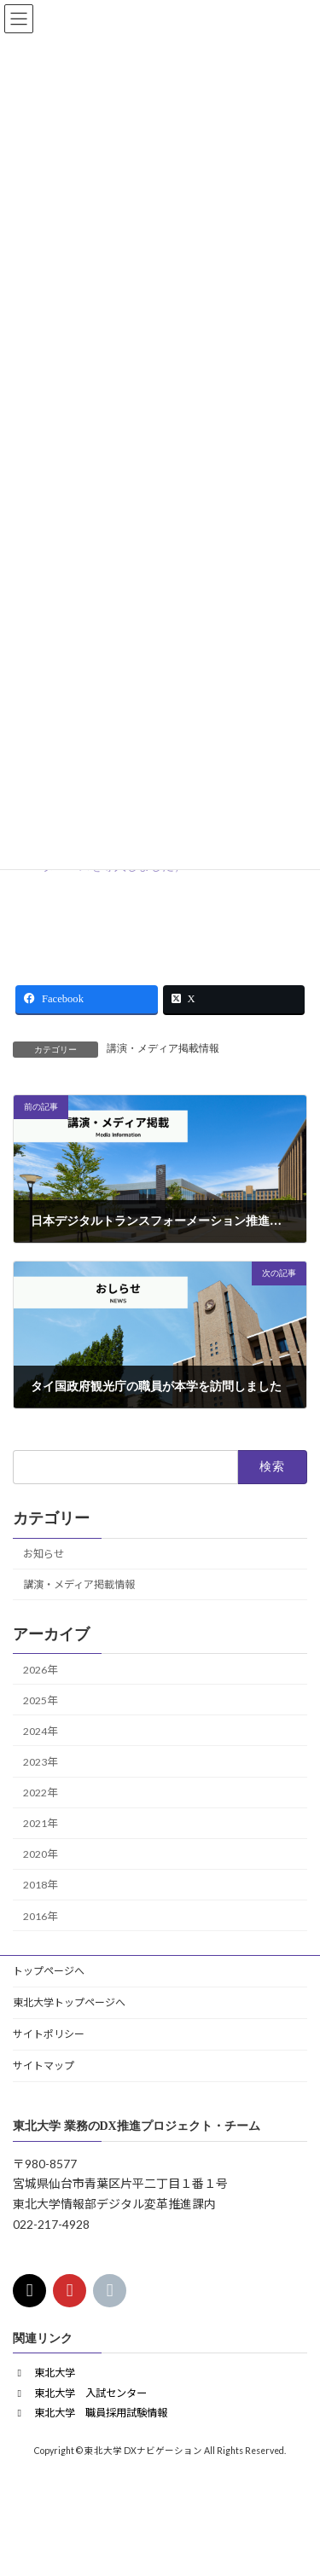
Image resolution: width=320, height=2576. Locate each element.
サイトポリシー (48, 2034)
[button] (44, 2372)
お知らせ (43, 1553)
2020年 (40, 1854)
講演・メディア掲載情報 (163, 1048)
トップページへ (48, 1970)
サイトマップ (43, 2065)
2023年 (40, 1761)
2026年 (40, 1668)
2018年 (40, 1884)
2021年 (40, 1823)
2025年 (40, 1699)
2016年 (40, 1915)
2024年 (40, 1730)
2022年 (40, 1792)
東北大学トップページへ (69, 2002)
